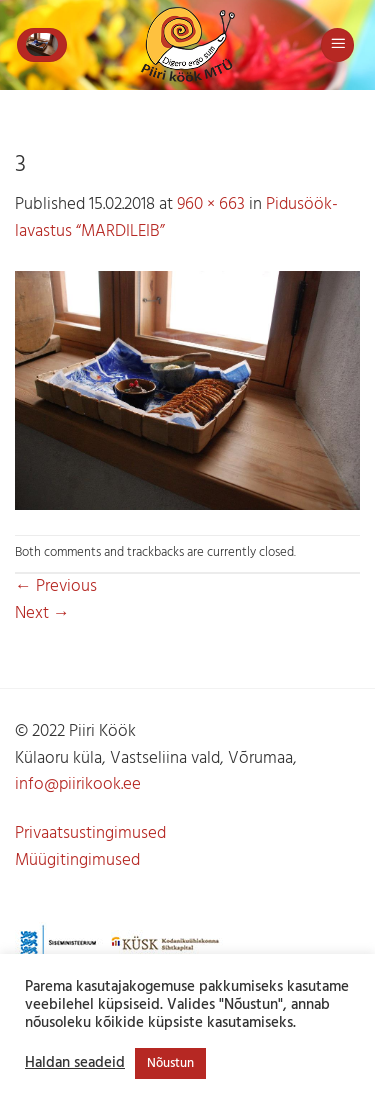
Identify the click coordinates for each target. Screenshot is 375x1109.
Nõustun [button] (170, 1063)
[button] (42, 45)
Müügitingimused (77, 860)
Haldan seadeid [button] (75, 1064)
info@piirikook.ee (78, 784)
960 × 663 (211, 204)
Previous (56, 586)
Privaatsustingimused (90, 833)
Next (42, 613)
